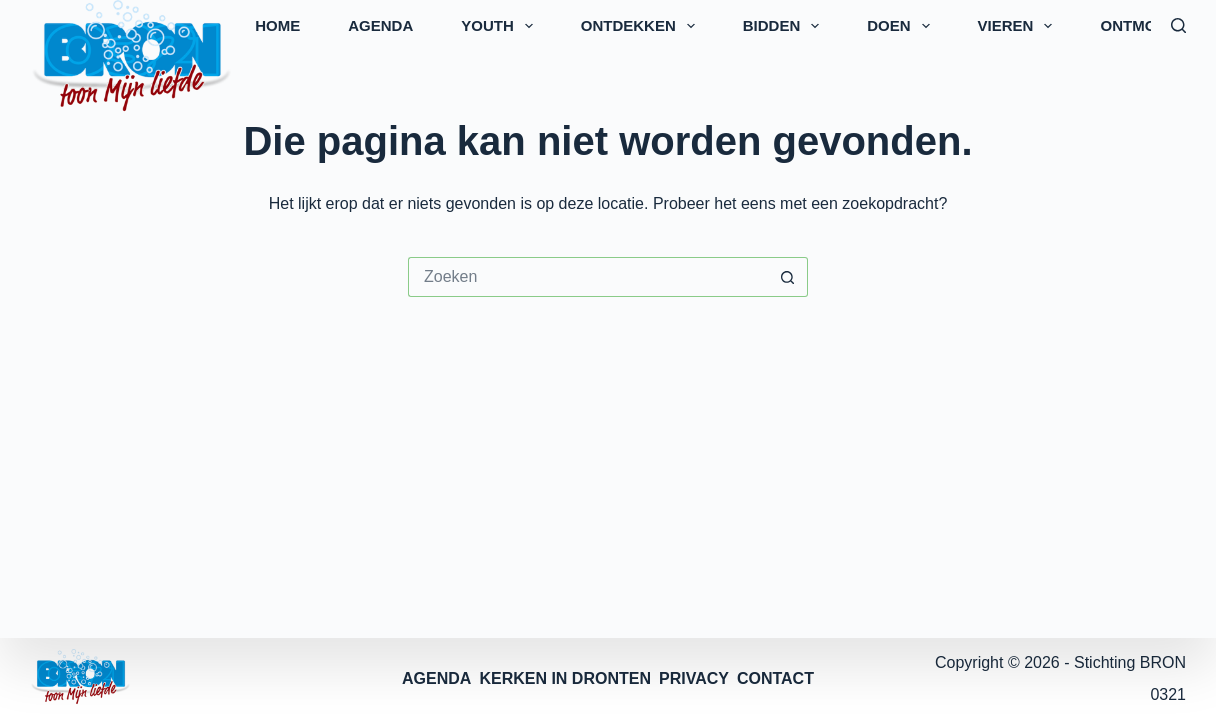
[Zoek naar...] (588, 277)
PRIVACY (694, 678)
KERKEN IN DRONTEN (565, 678)
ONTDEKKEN (642, 26)
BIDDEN (785, 26)
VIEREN (1019, 26)
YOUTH (501, 26)
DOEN (902, 26)
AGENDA (380, 25)
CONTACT (775, 678)
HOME (277, 25)
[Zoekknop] (788, 277)
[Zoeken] (1178, 25)
